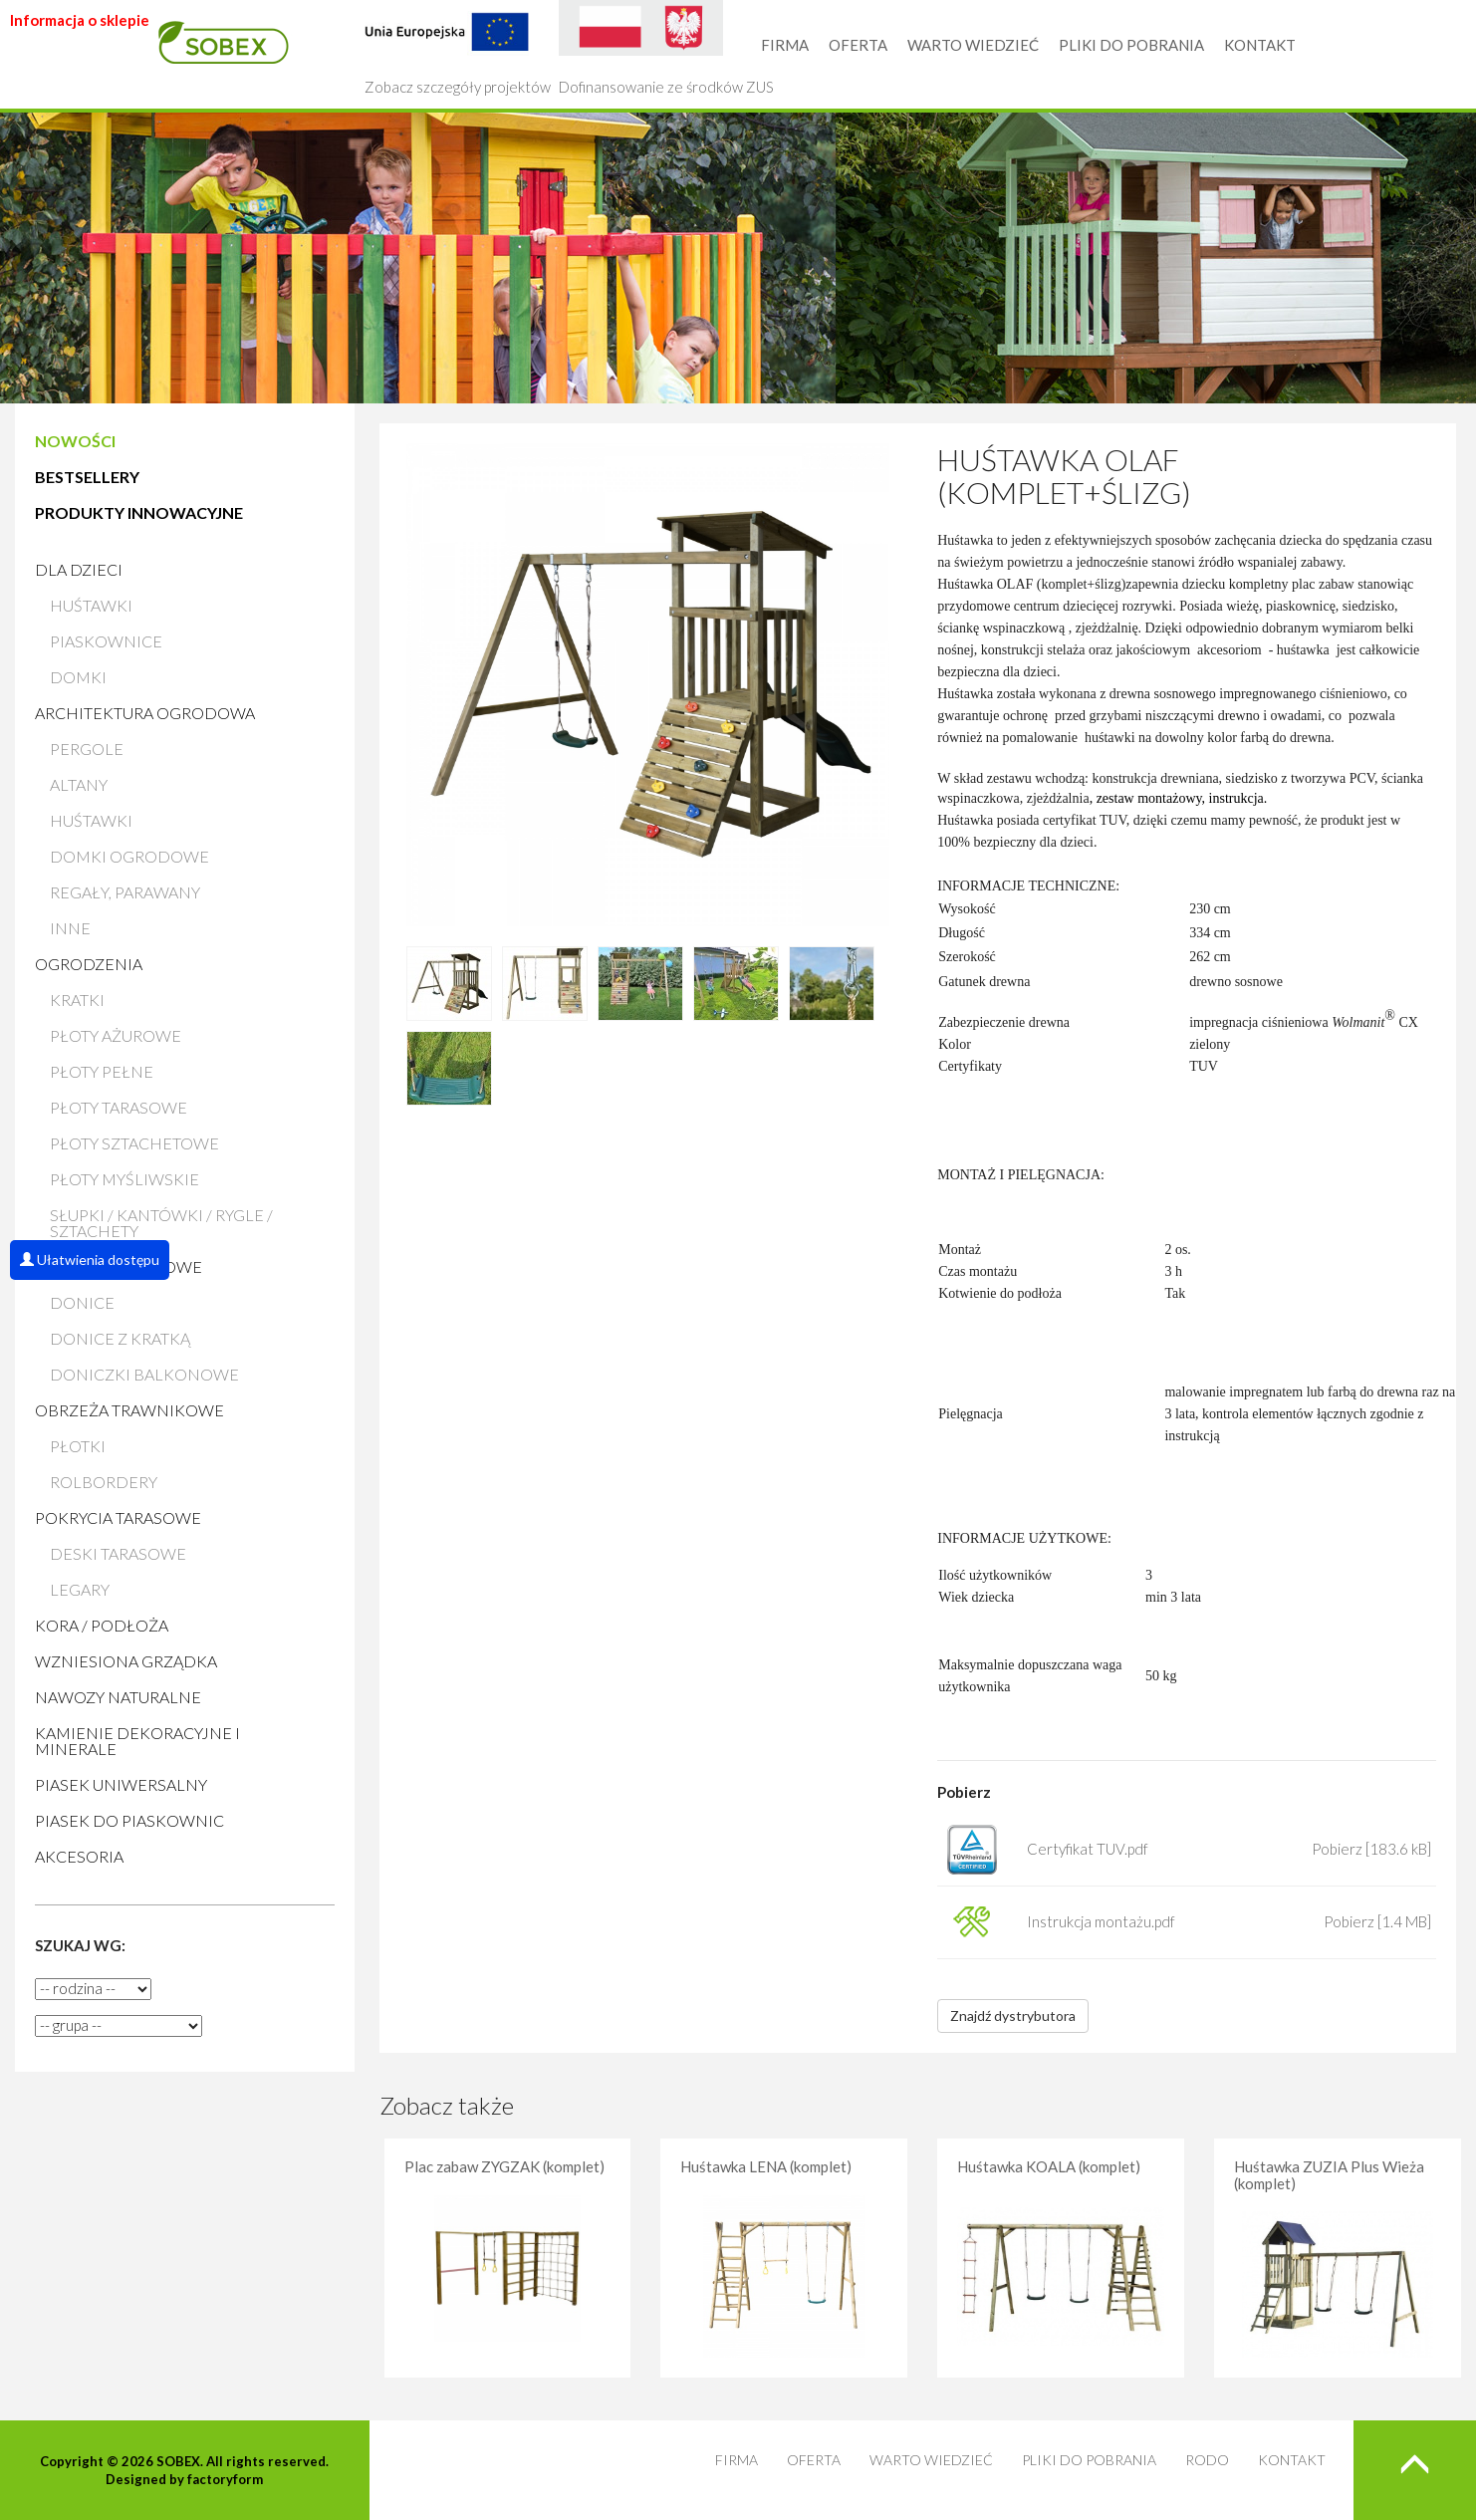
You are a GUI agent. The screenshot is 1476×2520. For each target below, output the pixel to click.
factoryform (225, 2479)
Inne (70, 927)
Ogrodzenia (88, 963)
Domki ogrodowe (129, 856)
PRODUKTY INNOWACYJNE (139, 512)
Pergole (86, 748)
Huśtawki (91, 605)
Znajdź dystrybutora (1013, 2015)
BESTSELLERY (87, 476)
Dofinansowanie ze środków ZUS (666, 48)
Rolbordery (103, 1481)
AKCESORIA (79, 1856)
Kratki (77, 999)
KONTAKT (1260, 45)
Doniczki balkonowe (144, 1374)
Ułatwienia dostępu (89, 1259)
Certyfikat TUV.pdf (1087, 1849)
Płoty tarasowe (118, 1107)
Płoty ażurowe (115, 1035)
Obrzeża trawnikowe (129, 1409)
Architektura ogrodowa (145, 712)
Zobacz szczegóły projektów (458, 48)
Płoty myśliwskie (124, 1178)
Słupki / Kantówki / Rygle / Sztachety (161, 1222)
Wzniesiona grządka (126, 1660)
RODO (1207, 2459)
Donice (82, 1302)
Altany (79, 784)
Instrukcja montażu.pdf (1101, 1921)
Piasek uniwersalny (121, 1784)
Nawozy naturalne (118, 1696)
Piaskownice (106, 640)
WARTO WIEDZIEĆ (973, 45)
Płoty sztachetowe (134, 1143)
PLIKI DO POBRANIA (1131, 45)
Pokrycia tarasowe (118, 1517)
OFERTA (858, 45)
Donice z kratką (120, 1338)
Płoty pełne (101, 1071)
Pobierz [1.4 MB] (1377, 1921)
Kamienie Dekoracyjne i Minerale (137, 1740)
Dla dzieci (79, 569)
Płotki (78, 1445)
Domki (78, 676)
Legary (80, 1589)
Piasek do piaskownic (129, 1820)
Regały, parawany (125, 891)
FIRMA (785, 45)
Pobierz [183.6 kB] (1371, 1849)
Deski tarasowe (118, 1553)
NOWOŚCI (75, 440)
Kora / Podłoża (101, 1625)
